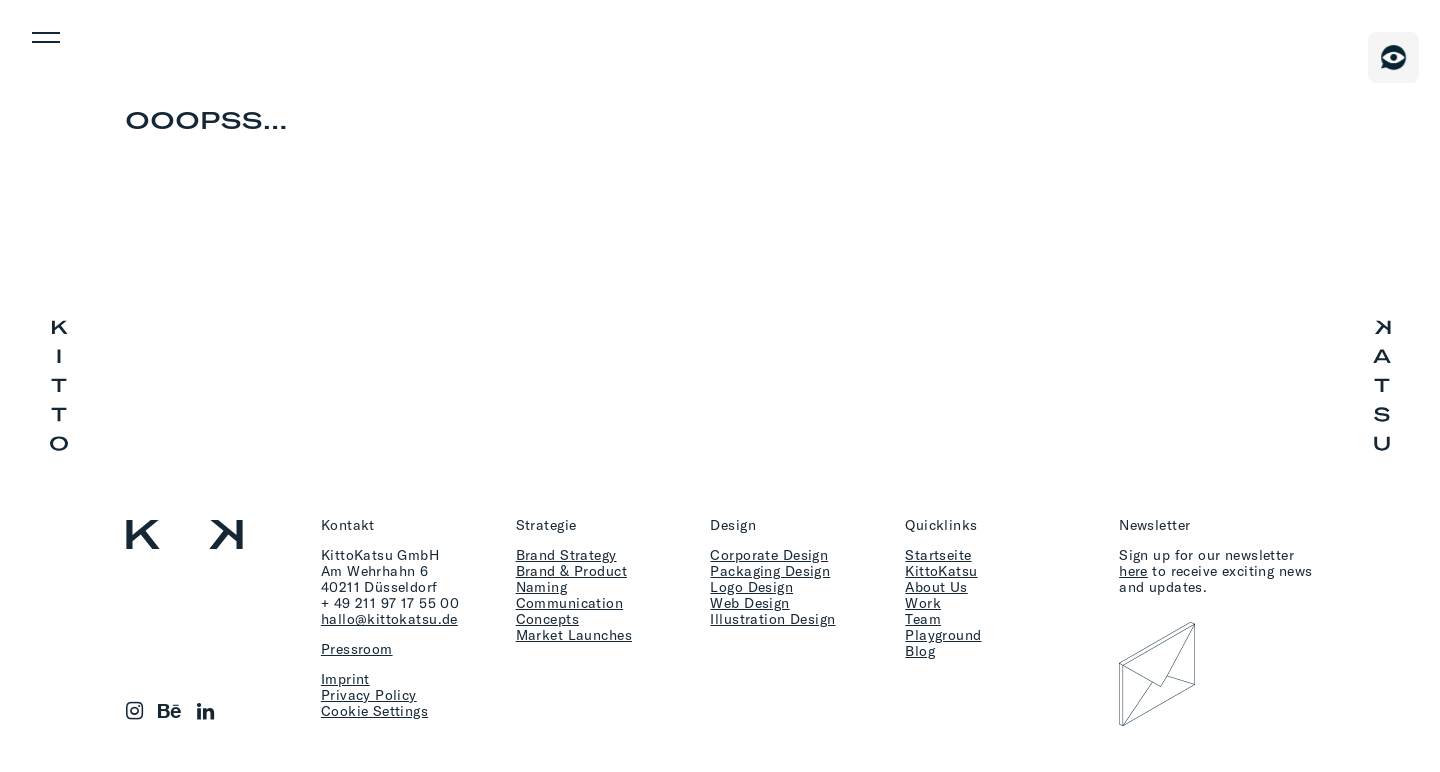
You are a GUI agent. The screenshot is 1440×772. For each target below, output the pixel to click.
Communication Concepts (569, 610)
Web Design (749, 602)
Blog (920, 650)
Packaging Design (770, 570)
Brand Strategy (566, 554)
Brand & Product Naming (571, 578)
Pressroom (357, 648)
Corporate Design (769, 554)
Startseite (938, 554)
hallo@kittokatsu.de (389, 618)
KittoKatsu (941, 570)
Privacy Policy (369, 694)
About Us (936, 586)
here (1133, 570)
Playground (943, 634)
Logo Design (751, 586)
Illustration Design (772, 618)
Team (923, 618)
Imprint (345, 678)
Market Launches (574, 634)
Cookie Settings (374, 710)
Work (923, 602)
